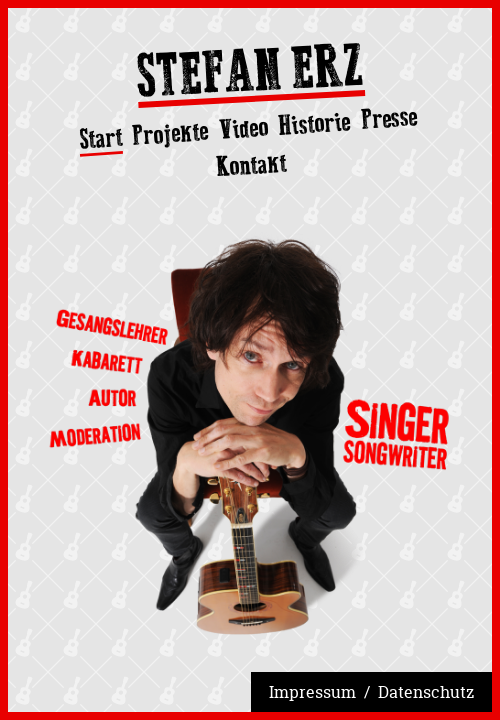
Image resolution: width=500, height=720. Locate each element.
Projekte (171, 133)
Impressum (312, 692)
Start (100, 139)
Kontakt (251, 164)
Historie (315, 123)
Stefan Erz (250, 75)
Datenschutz (426, 692)
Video (243, 128)
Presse (389, 118)
